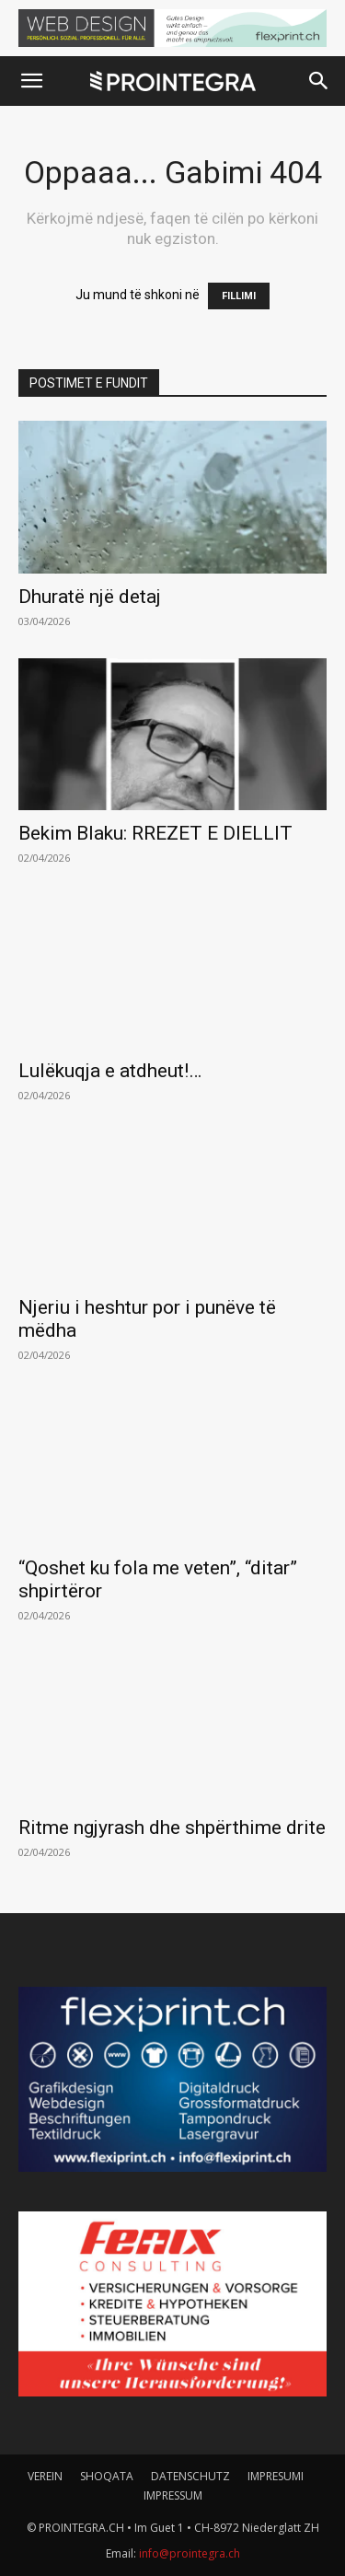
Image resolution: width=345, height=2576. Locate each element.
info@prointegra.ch (189, 2553)
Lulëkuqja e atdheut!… (109, 1071)
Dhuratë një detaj (89, 597)
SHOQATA (106, 2476)
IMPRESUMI (275, 2476)
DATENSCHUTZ (190, 2476)
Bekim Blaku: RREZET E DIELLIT (155, 833)
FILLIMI (239, 296)
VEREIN (45, 2476)
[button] (31, 81)
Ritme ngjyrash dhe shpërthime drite (172, 1827)
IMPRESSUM (173, 2495)
